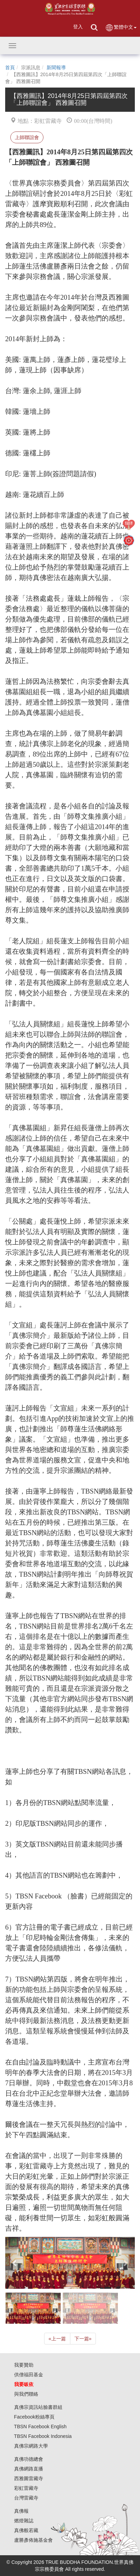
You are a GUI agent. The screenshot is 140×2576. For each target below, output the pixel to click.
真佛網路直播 (28, 2468)
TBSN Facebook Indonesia (43, 2436)
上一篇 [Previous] (57, 2338)
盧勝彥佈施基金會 (33, 2540)
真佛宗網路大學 (31, 2446)
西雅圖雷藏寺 (28, 2478)
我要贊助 (23, 2365)
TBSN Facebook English (40, 2426)
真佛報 (21, 2511)
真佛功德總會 (28, 2459)
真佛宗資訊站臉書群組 (38, 2407)
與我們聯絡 (26, 2394)
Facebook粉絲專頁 (34, 2417)
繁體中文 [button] (121, 27)
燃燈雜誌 (23, 2520)
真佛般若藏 (26, 2530)
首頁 (10, 67)
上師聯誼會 (27, 137)
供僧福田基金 (28, 2374)
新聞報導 (56, 67)
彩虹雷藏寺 (26, 2488)
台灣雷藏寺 (26, 2498)
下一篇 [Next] (83, 2338)
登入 (78, 26)
